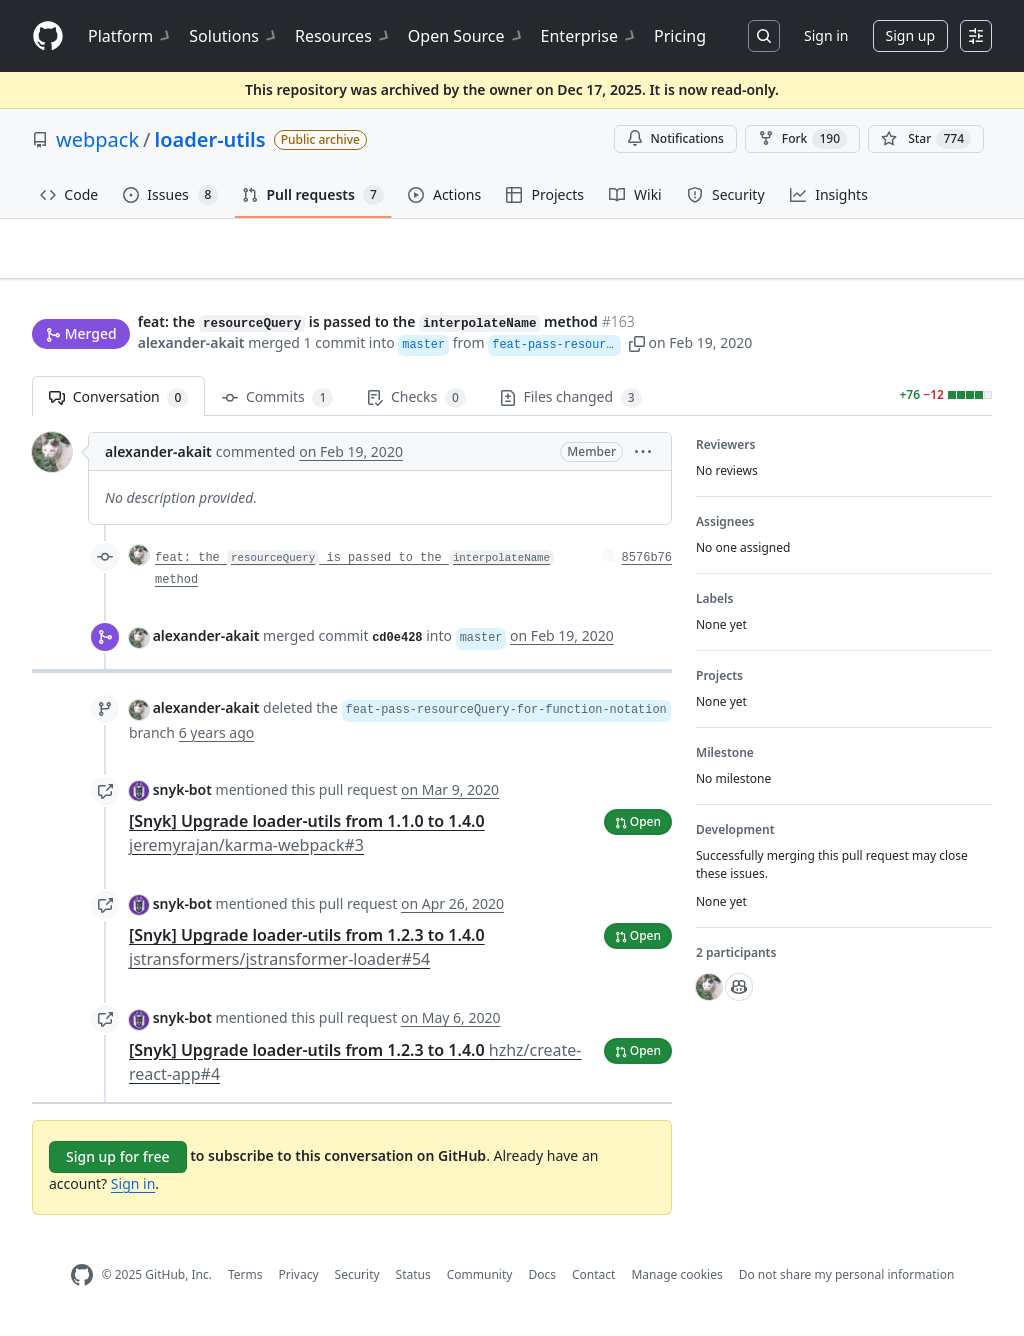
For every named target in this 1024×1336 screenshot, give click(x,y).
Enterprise (589, 36)
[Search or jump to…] (764, 36)
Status (413, 1283)
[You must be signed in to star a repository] (926, 139)
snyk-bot (182, 797)
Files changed (571, 406)
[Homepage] (48, 36)
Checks (416, 406)
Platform (130, 36)
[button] (833, 344)
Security (357, 1283)
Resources (343, 36)
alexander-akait (191, 344)
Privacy (299, 1283)
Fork (802, 139)
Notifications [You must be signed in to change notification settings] (675, 138)
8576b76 (647, 567)
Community (480, 1283)
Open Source (466, 36)
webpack (97, 139)
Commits (277, 406)
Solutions (234, 36)
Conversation (118, 406)
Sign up (910, 35)
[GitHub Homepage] (82, 1283)
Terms (245, 1283)
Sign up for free (118, 1164)
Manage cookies (676, 1283)
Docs (542, 1283)
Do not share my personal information (847, 1283)
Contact (593, 1283)
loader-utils (210, 139)
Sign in (826, 35)
